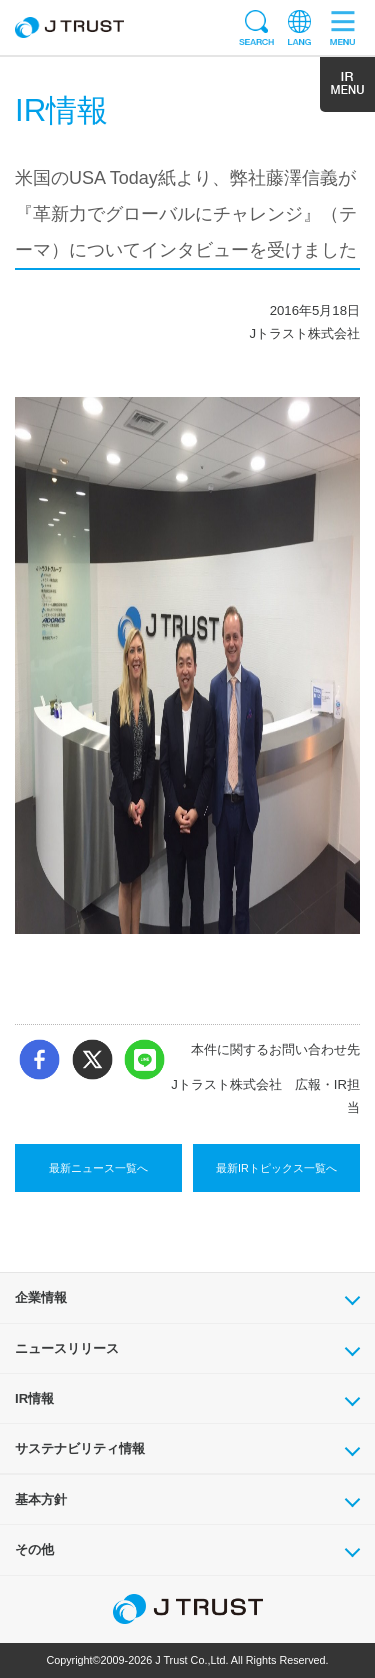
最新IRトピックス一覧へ (276, 1168)
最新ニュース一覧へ (98, 1168)
